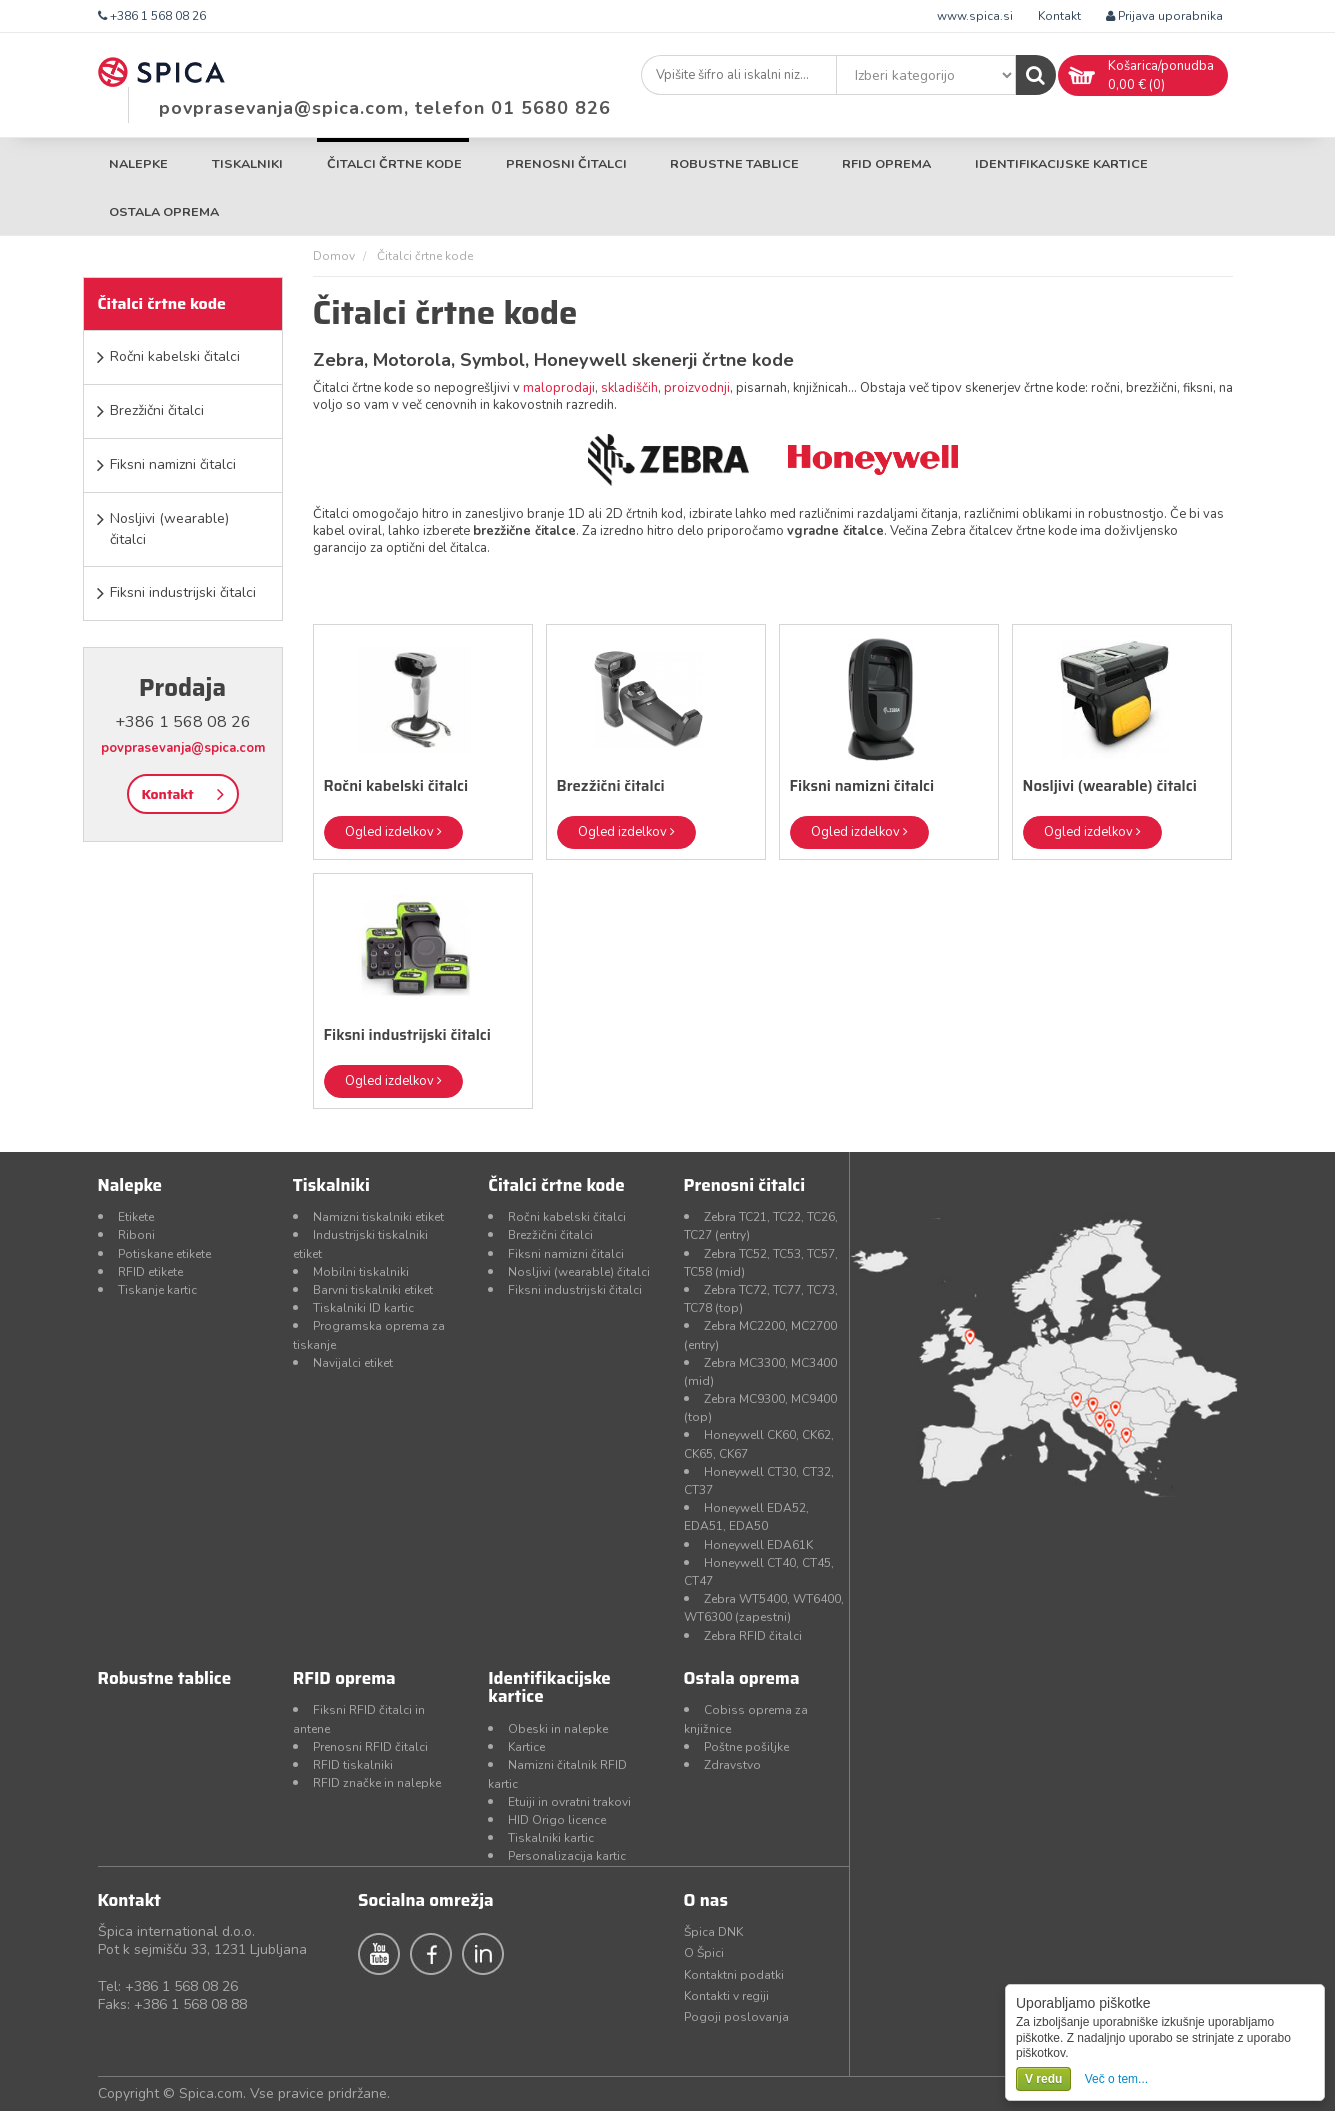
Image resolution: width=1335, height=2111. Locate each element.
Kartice (526, 1747)
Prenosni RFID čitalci (370, 1747)
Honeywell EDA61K (758, 1545)
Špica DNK (713, 1932)
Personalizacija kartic (567, 1856)
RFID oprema (886, 163)
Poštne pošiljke (746, 1747)
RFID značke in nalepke (377, 1783)
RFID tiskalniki (353, 1765)
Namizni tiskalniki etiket (378, 1217)
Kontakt (1059, 16)
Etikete (136, 1217)
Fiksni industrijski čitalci (183, 592)
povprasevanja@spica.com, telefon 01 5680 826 (385, 108)
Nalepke (138, 163)
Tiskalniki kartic (551, 1838)
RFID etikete (150, 1272)
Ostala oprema (164, 211)
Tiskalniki (247, 163)
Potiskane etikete (164, 1254)
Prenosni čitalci (566, 163)
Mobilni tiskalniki (361, 1272)
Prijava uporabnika (1164, 16)
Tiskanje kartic (157, 1290)
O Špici (704, 1953)
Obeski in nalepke (558, 1729)
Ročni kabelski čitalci (175, 356)
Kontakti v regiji (726, 1996)
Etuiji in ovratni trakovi (569, 1802)
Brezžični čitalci (157, 410)
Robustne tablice (734, 163)
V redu (1043, 2079)
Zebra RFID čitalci (753, 1636)
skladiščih (629, 388)
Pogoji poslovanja (736, 2017)
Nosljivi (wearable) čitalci (169, 529)
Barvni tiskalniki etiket (373, 1290)
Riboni (136, 1235)
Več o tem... (1116, 2079)
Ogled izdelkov (393, 832)
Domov (334, 256)
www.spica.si (975, 16)
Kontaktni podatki (734, 1975)
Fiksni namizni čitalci (173, 464)
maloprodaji (559, 388)
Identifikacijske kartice (1061, 163)
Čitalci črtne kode (394, 163)
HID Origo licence (557, 1820)
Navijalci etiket (353, 1363)
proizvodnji (697, 388)
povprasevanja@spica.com (183, 748)
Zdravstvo (732, 1765)
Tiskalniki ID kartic (363, 1308)
